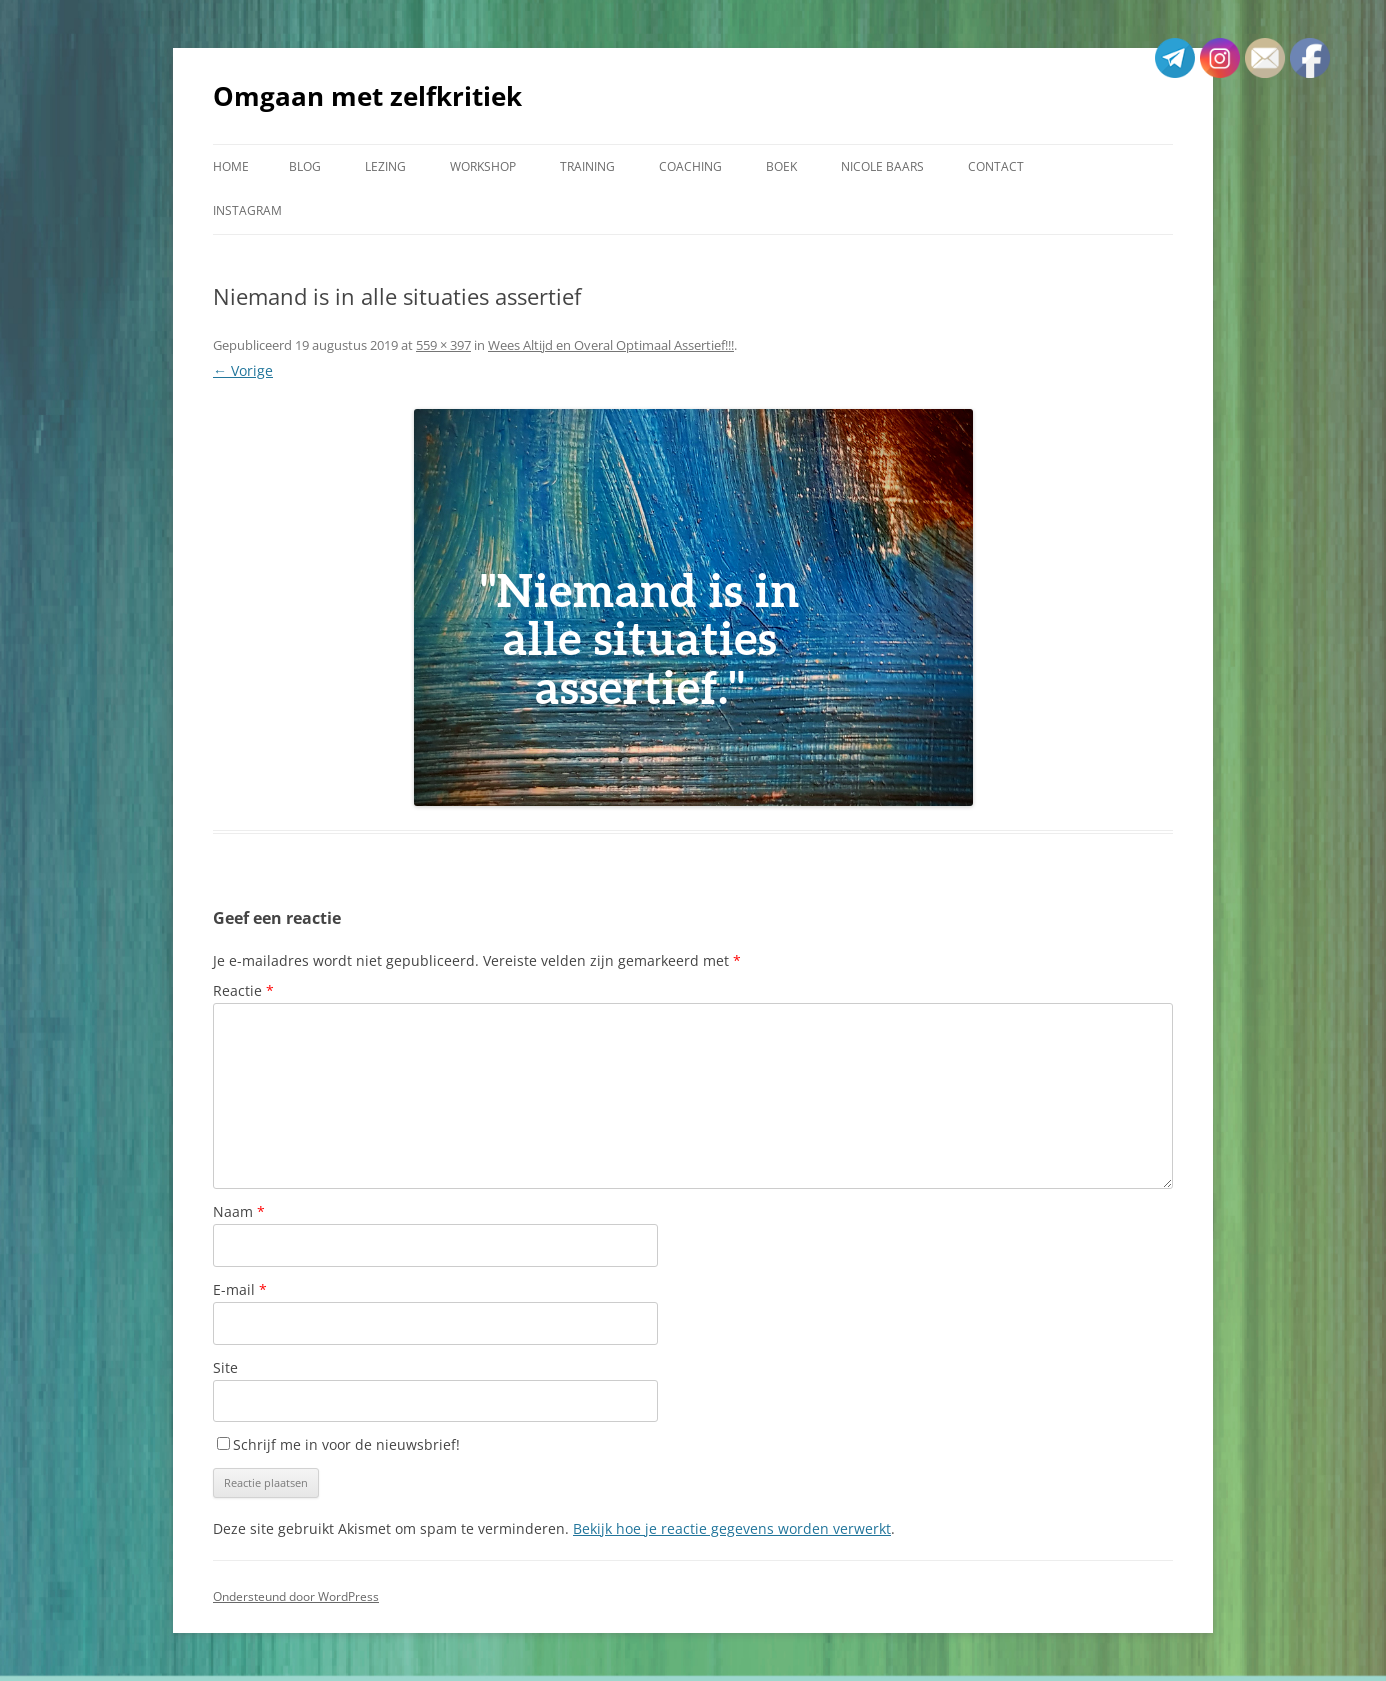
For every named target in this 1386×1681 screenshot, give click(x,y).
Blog (305, 166)
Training (587, 166)
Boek (781, 166)
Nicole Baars (882, 166)
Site (225, 1367)
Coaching (690, 166)
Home (231, 166)
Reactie (243, 990)
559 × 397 (443, 345)
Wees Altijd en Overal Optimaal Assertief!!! (611, 345)
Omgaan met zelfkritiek (367, 96)
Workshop (483, 166)
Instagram (247, 210)
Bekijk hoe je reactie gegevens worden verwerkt (732, 1528)
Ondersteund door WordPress (296, 1596)
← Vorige (243, 370)
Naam (239, 1211)
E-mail (240, 1289)
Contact (996, 166)
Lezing (385, 166)
